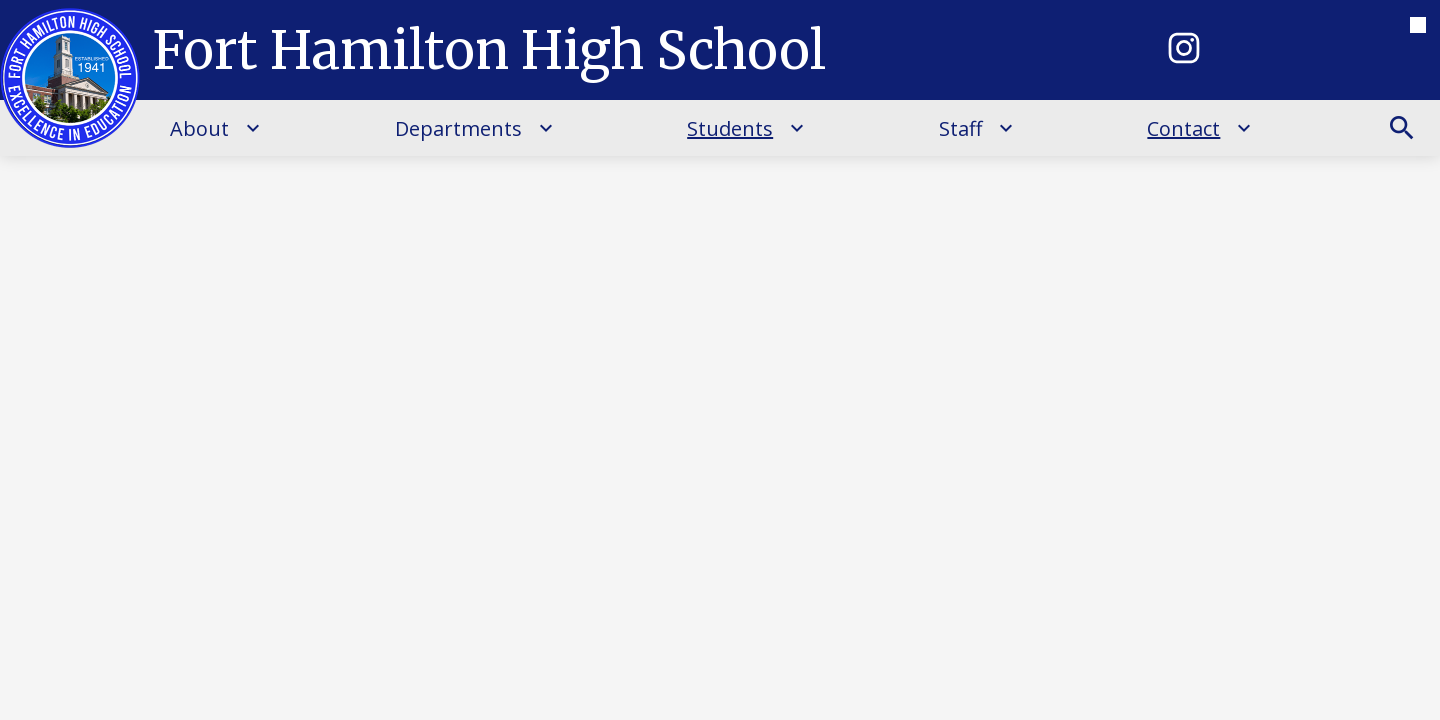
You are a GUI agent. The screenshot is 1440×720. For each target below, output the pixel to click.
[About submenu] (215, 128)
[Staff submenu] (976, 128)
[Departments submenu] (474, 128)
